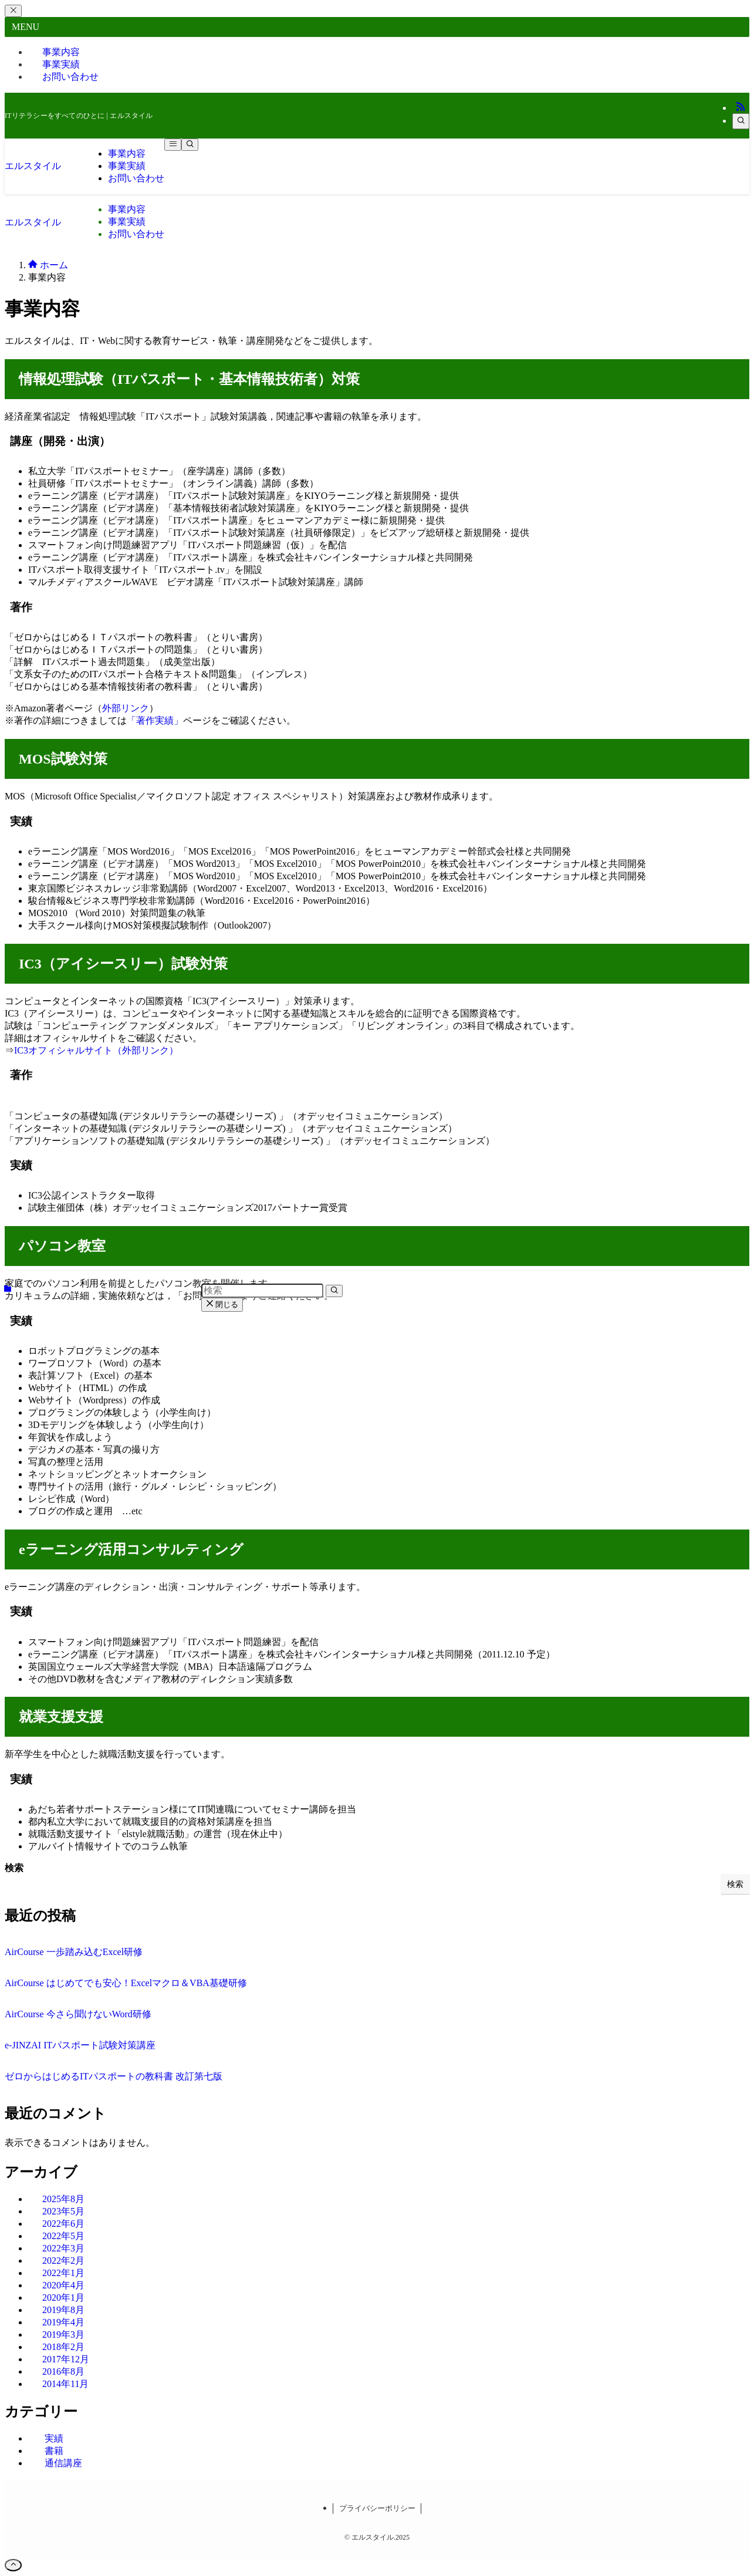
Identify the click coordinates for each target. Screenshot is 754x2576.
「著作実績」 (155, 720)
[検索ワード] (262, 1291)
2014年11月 (65, 2384)
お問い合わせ (70, 77)
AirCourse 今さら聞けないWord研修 (78, 2014)
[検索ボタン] (189, 145)
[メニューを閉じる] (13, 11)
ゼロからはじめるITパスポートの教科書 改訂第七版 (113, 2076)
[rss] (740, 107)
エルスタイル (33, 166)
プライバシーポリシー (377, 2508)
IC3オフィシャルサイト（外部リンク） (96, 1050)
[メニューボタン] (172, 145)
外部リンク (125, 708)
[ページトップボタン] (13, 2565)
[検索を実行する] (334, 1291)
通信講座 (63, 2463)
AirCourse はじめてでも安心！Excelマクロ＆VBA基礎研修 (126, 1983)
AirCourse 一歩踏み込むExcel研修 (74, 1952)
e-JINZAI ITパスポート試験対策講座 (80, 2045)
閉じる (222, 1304)
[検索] (740, 121)
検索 (14, 1868)
